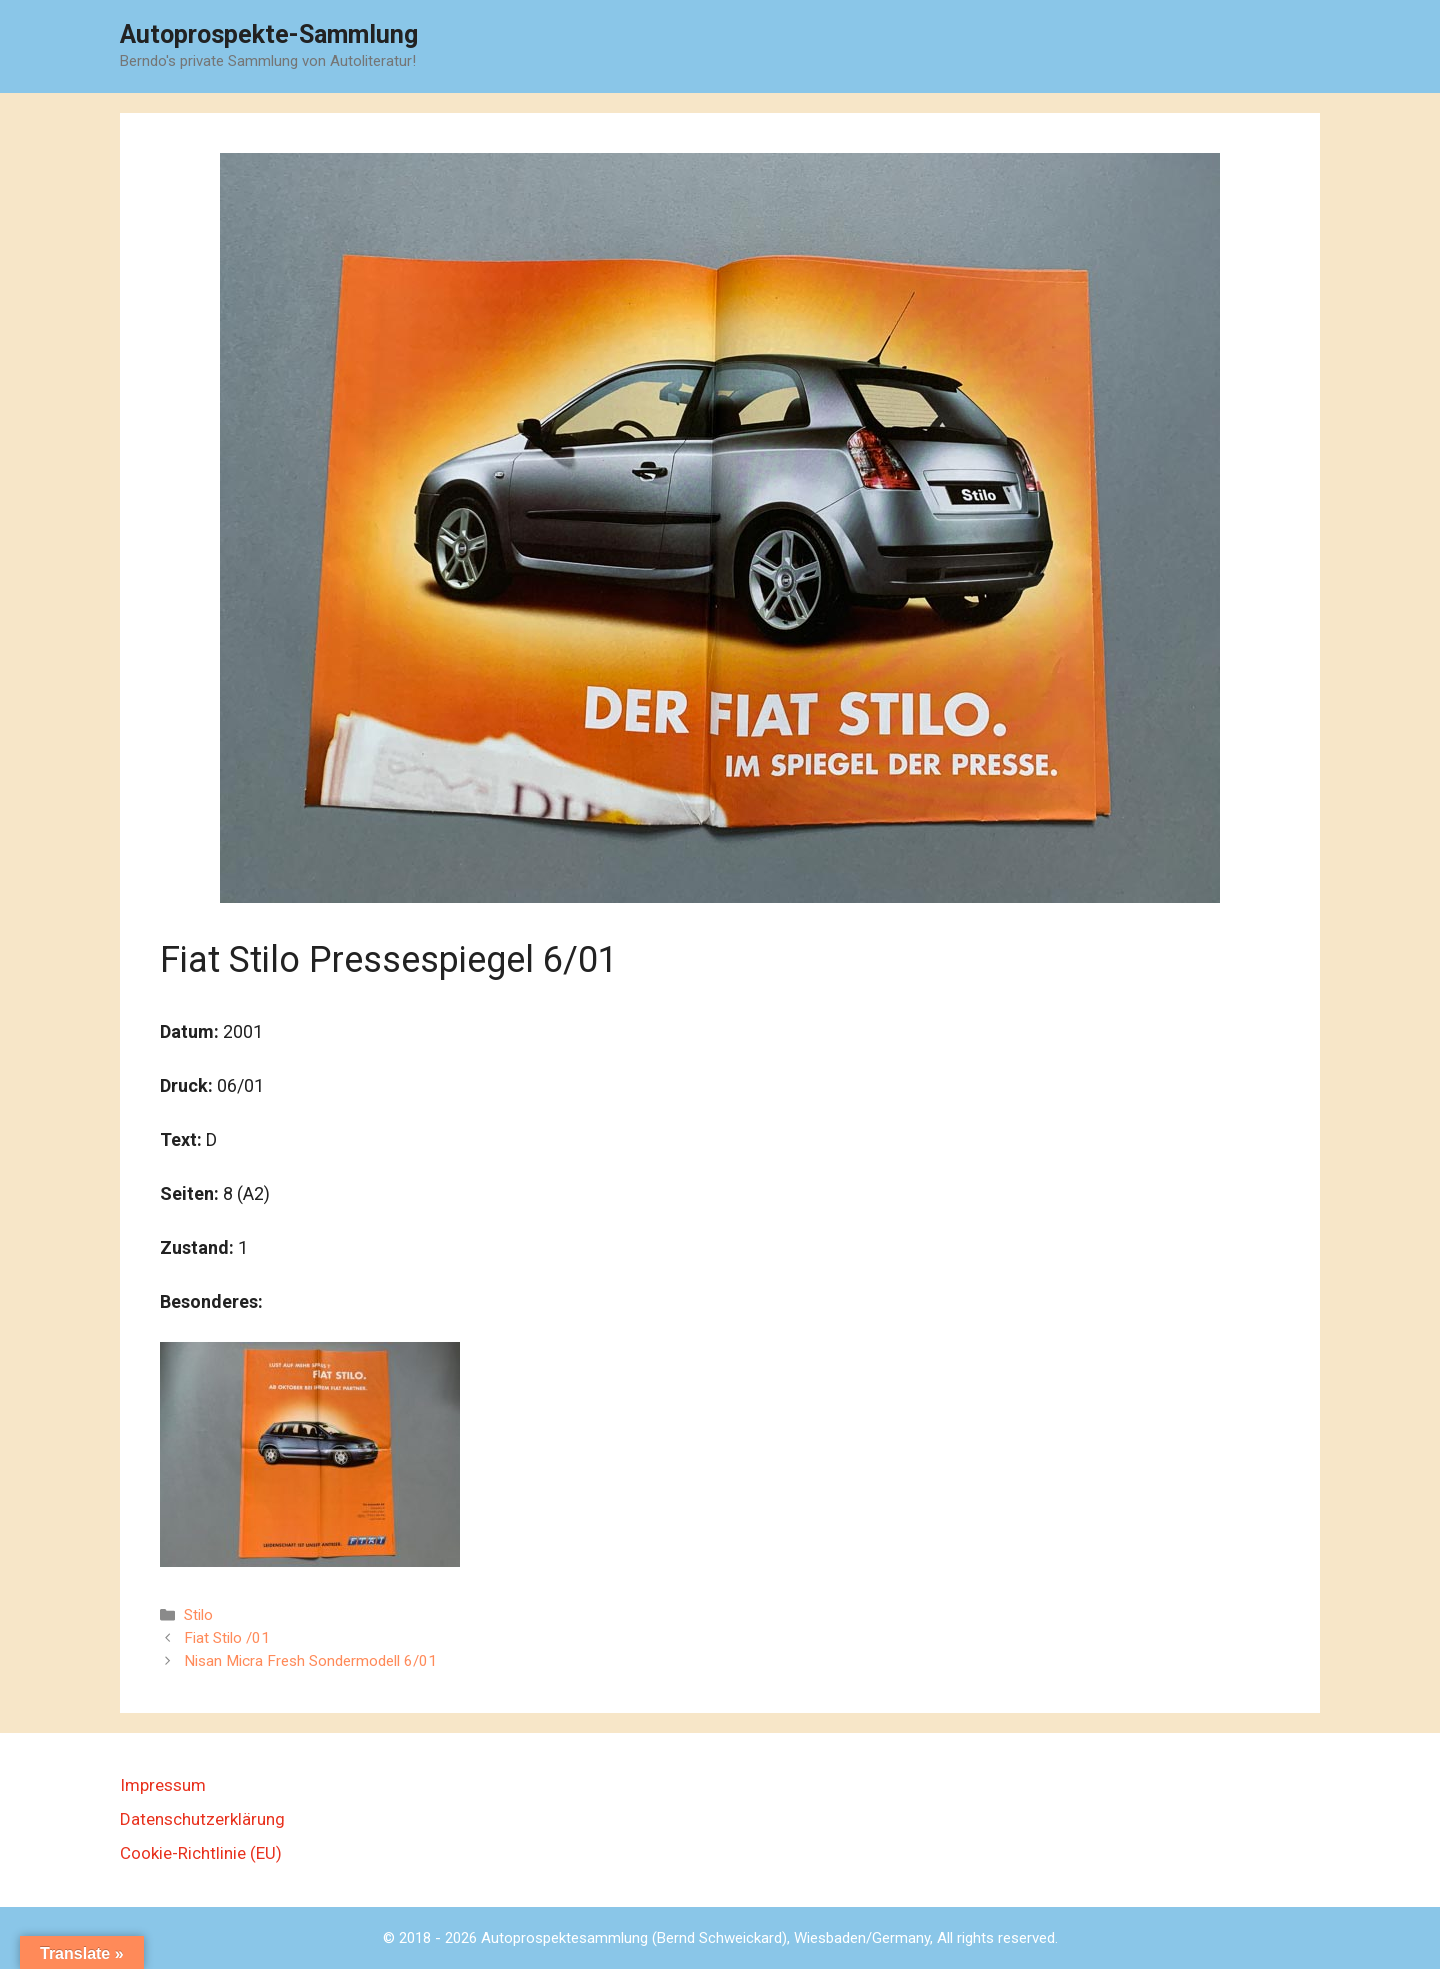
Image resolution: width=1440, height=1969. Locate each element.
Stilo (198, 1615)
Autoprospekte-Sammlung (269, 34)
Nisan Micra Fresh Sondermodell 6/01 (310, 1661)
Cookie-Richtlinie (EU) (201, 1853)
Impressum (163, 1785)
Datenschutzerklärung (202, 1819)
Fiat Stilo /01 (227, 1638)
